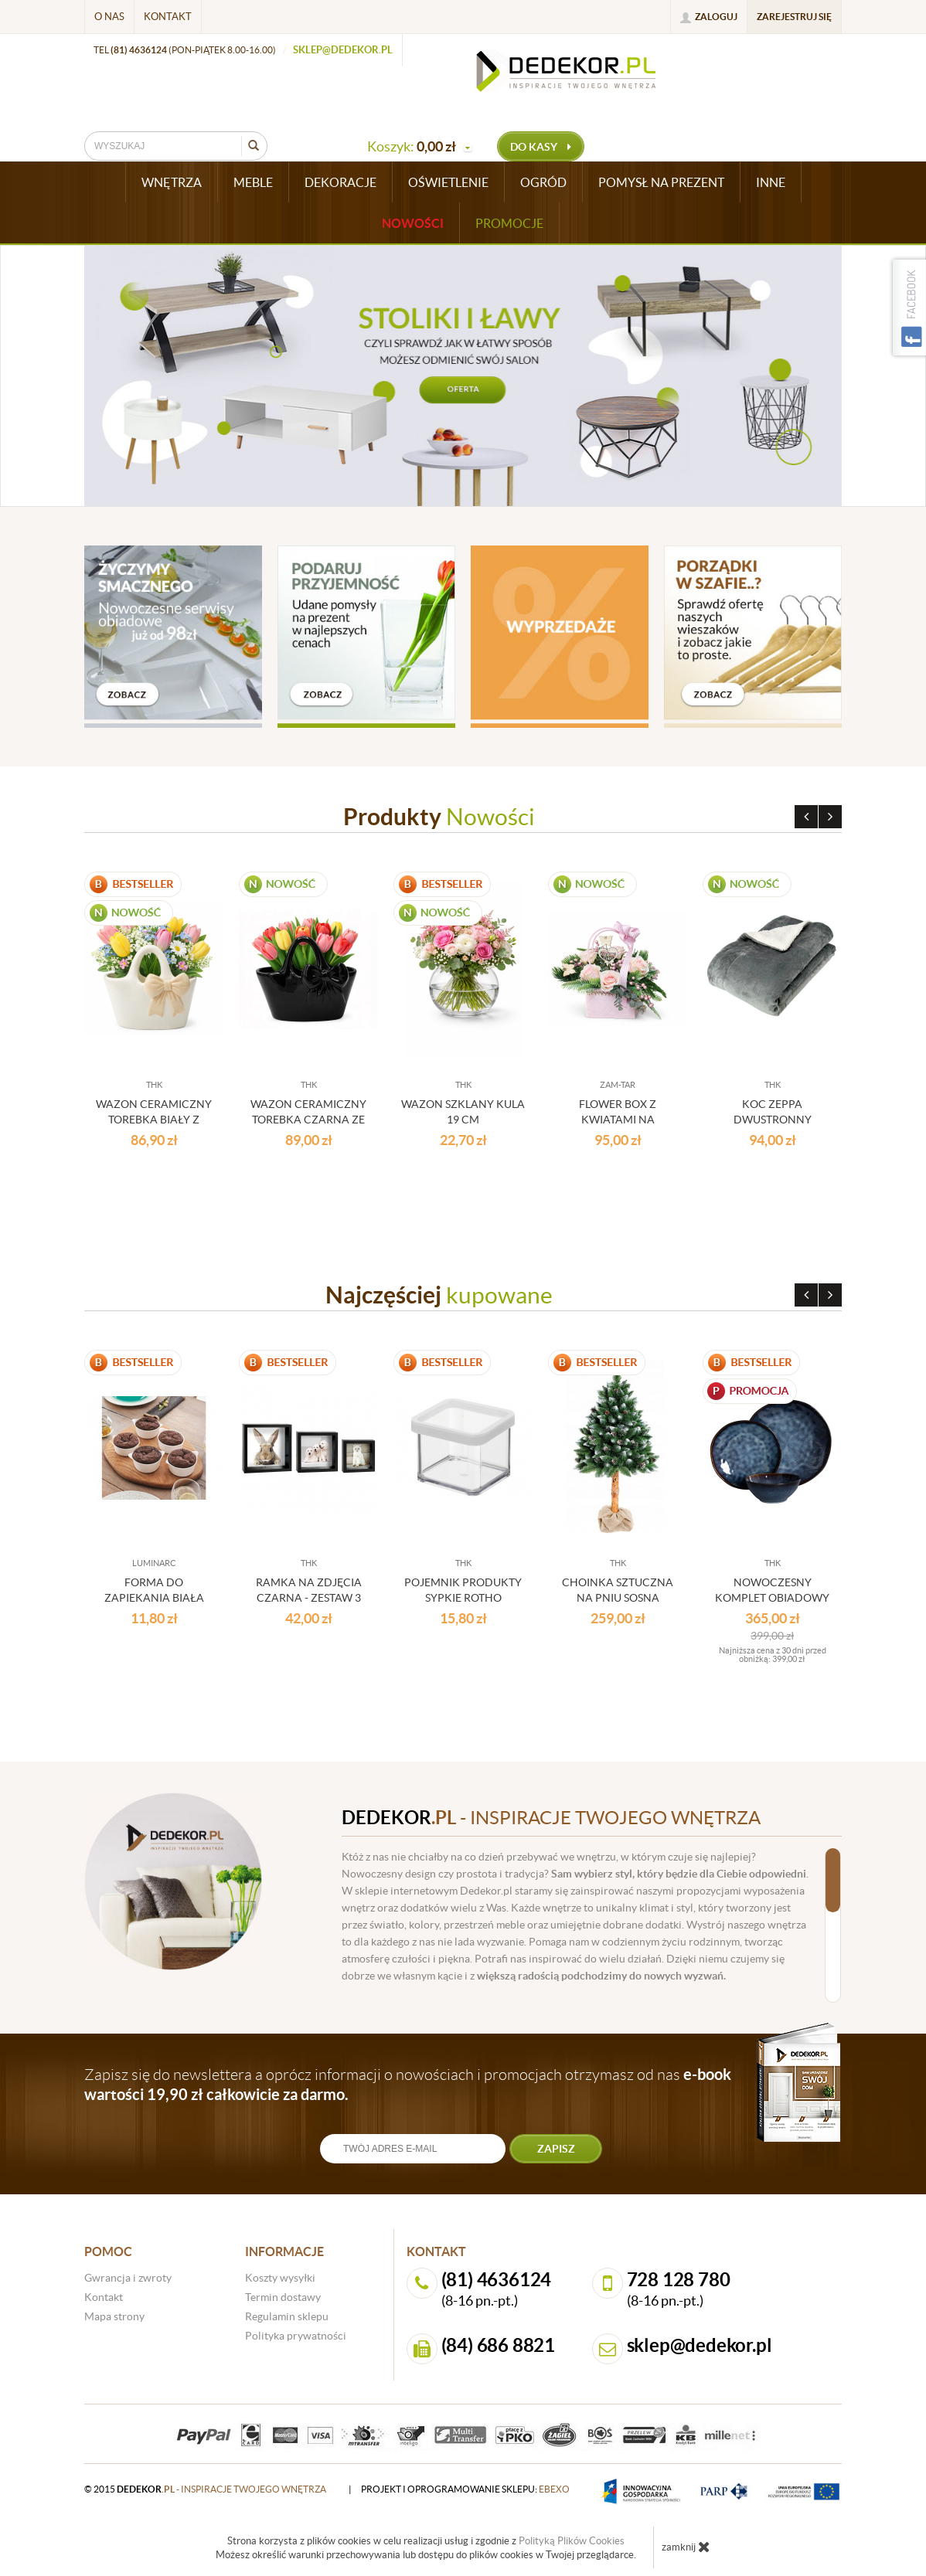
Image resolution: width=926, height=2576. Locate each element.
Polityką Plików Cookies (572, 2541)
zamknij (686, 2546)
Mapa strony (114, 2316)
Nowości (413, 223)
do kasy (540, 147)
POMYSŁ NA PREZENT (661, 182)
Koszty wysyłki (280, 2278)
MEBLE (253, 182)
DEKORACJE (340, 182)
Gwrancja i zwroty (128, 2278)
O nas (109, 16)
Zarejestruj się (794, 17)
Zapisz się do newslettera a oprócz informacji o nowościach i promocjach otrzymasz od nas (407, 2084)
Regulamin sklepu (287, 2316)
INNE (770, 182)
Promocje (509, 223)
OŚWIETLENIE (448, 182)
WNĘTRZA (171, 182)
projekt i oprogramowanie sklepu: (465, 2489)
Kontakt (168, 16)
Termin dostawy (283, 2297)
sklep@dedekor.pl (343, 50)
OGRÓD (543, 182)
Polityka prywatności (295, 2336)
